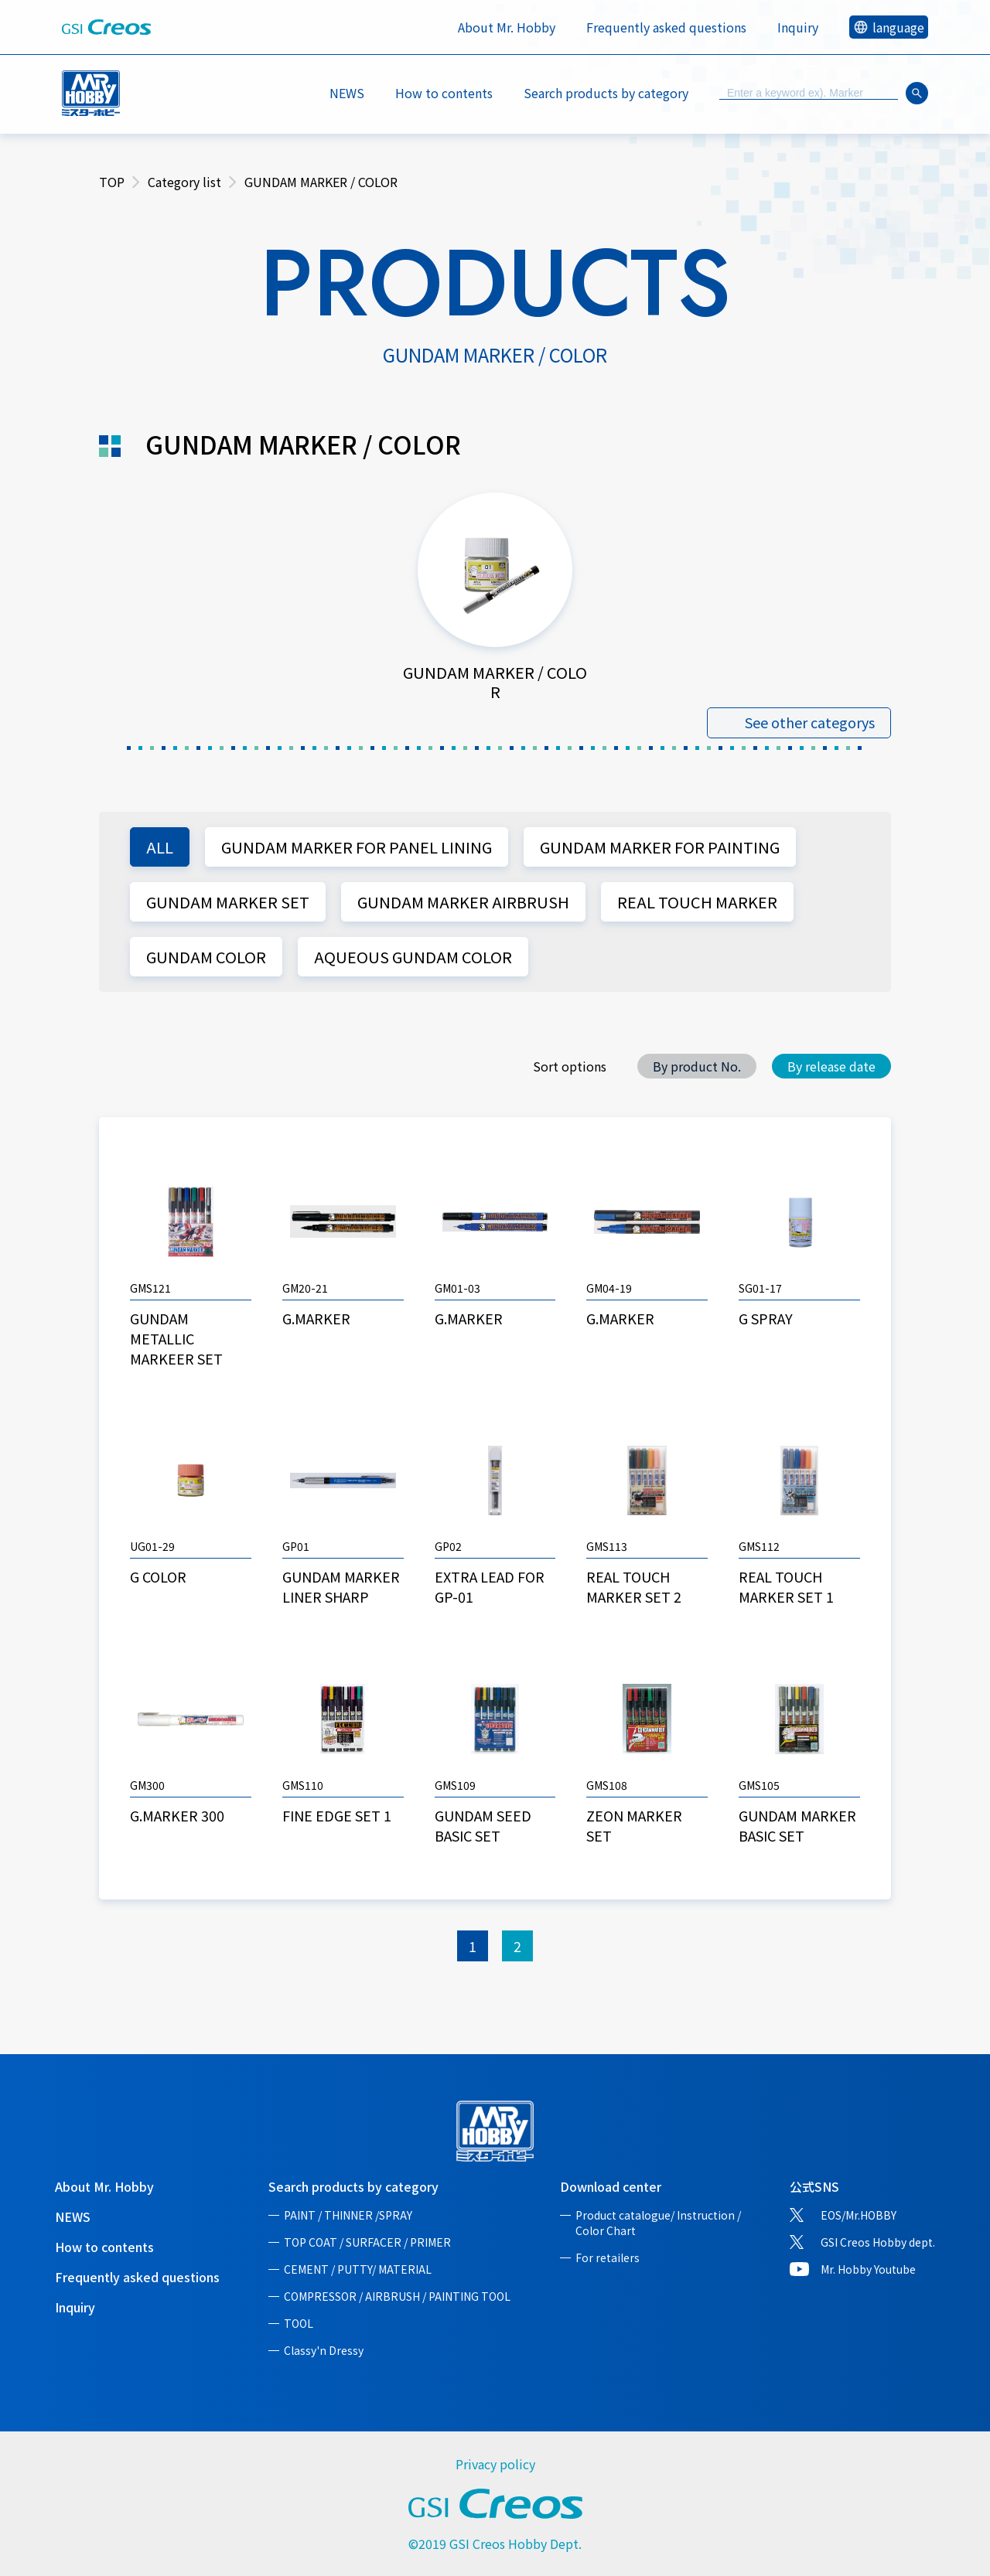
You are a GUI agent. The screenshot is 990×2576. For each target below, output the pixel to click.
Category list (184, 181)
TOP (112, 181)
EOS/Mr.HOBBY (858, 2215)
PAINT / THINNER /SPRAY (348, 2215)
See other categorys (810, 723)
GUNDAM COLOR (206, 957)
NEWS (346, 93)
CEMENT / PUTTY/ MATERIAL (358, 2269)
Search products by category (353, 2186)
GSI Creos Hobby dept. (878, 2242)
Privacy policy (495, 2464)
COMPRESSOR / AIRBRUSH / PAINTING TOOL (397, 2296)
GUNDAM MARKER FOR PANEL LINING (356, 847)
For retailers (607, 2257)
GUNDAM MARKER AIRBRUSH (463, 902)
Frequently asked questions (666, 27)
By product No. (697, 1066)
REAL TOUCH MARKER (697, 902)
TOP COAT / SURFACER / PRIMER (367, 2242)
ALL (159, 847)
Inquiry (797, 27)
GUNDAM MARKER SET (227, 902)
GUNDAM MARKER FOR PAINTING (660, 847)
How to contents (444, 93)
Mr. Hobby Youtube (868, 2269)
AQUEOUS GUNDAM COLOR (413, 957)
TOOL (298, 2323)
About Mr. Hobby (506, 27)
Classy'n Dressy (324, 2350)
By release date (831, 1066)
